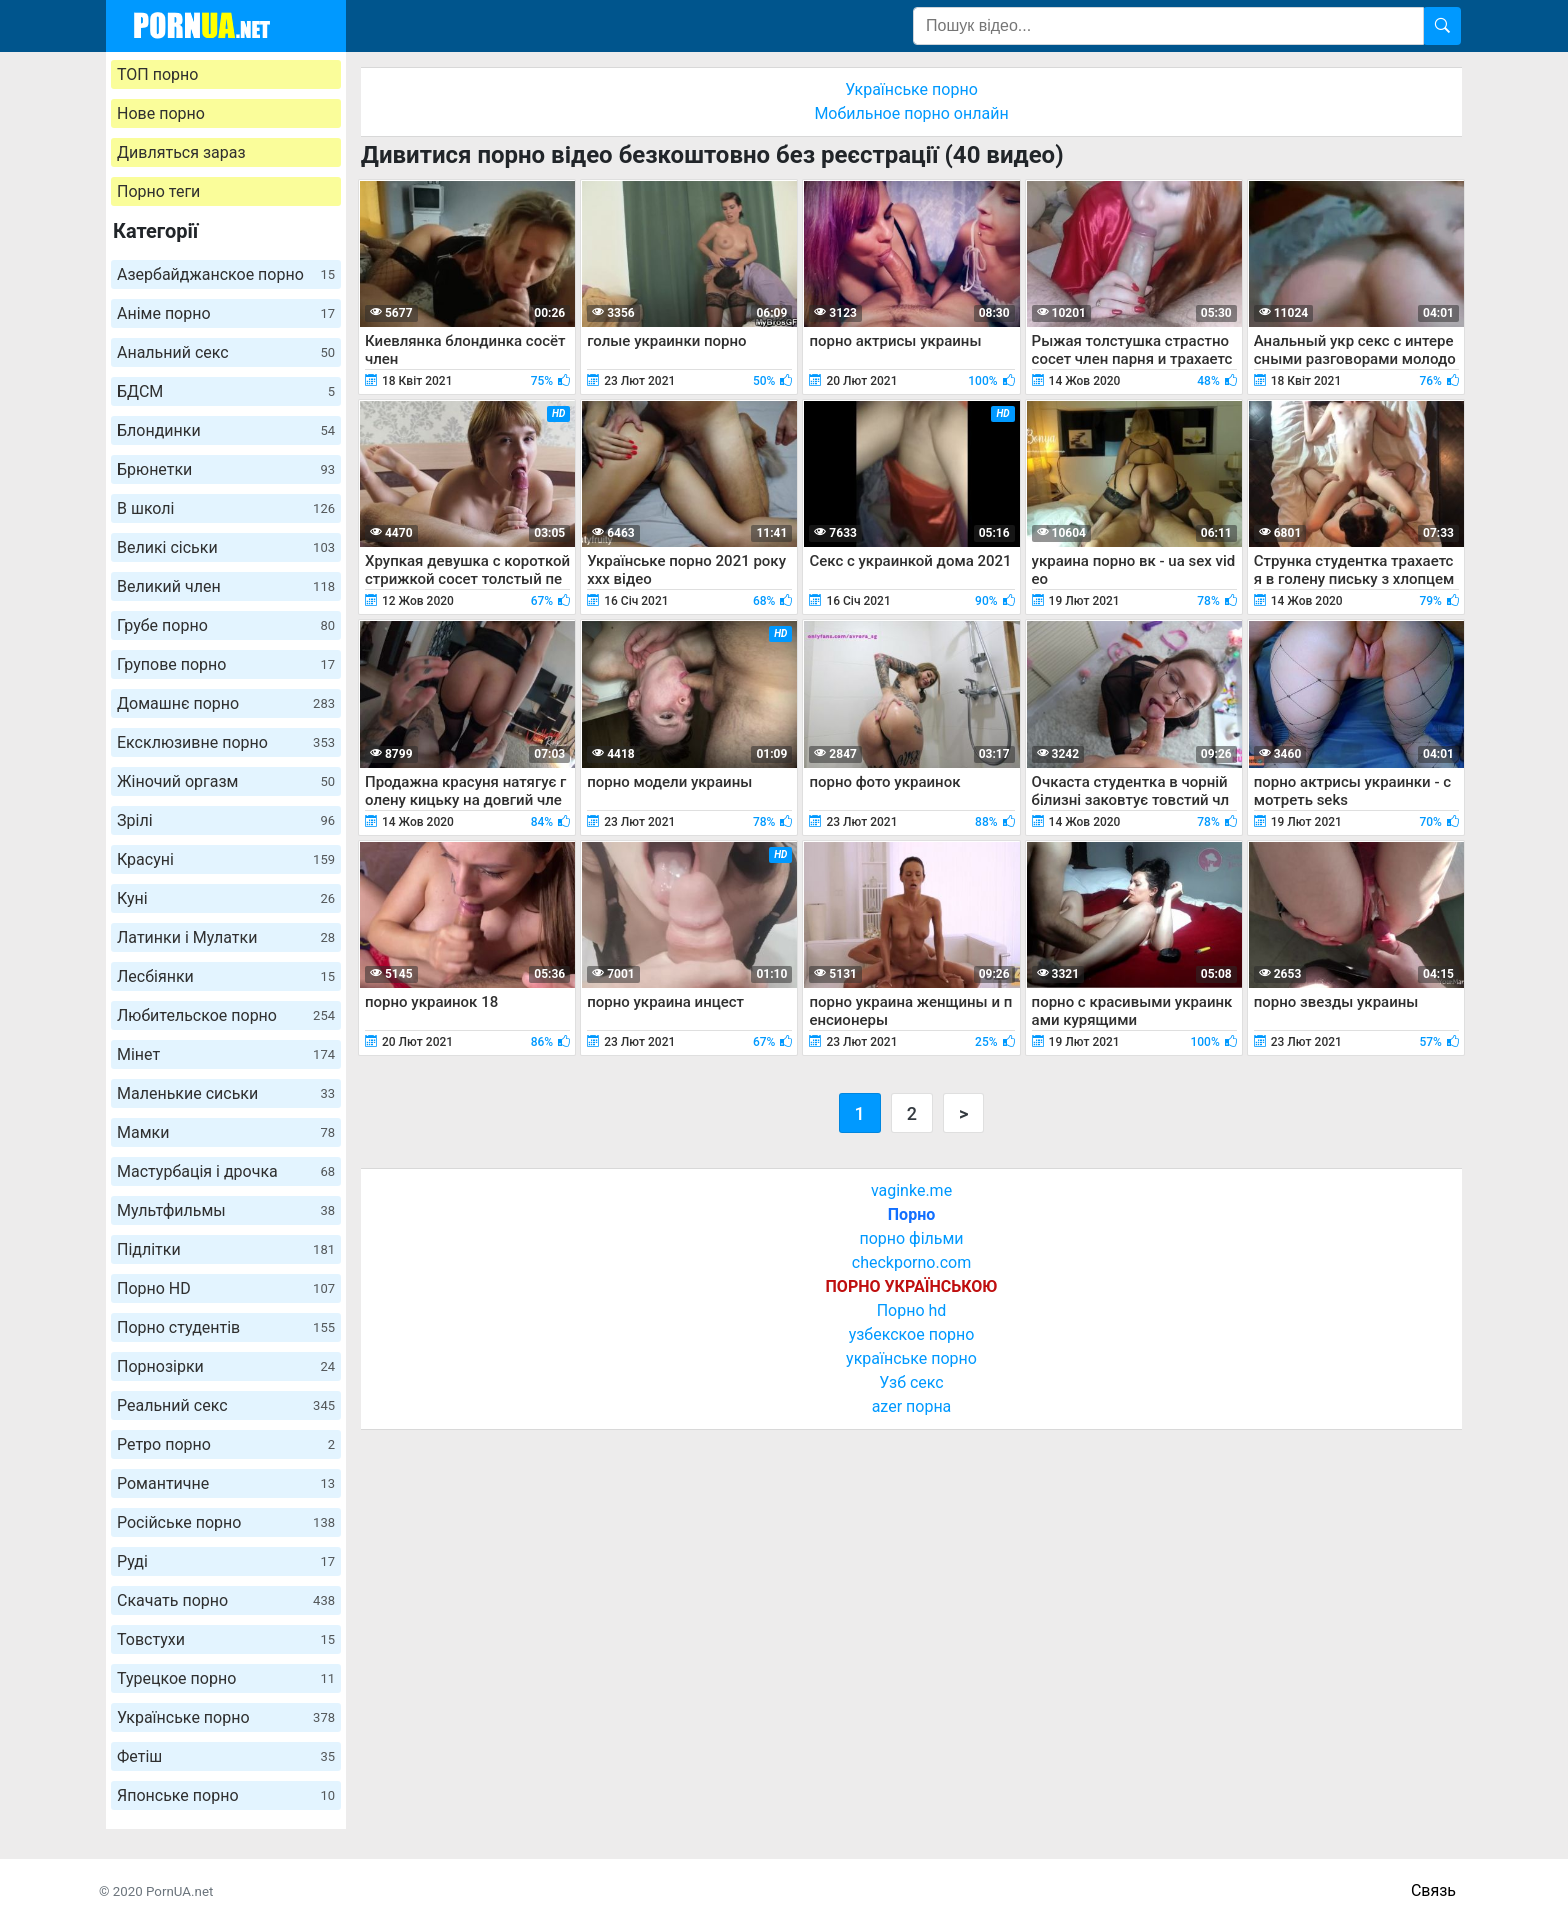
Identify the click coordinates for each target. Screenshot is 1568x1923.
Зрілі (226, 820)
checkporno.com (911, 1262)
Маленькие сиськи (226, 1093)
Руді (226, 1561)
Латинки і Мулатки (226, 937)
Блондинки (226, 430)
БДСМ (226, 391)
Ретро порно (226, 1444)
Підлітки (226, 1249)
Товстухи (226, 1639)
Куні (226, 898)
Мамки (226, 1132)
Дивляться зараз (181, 152)
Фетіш (226, 1756)
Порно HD (226, 1288)
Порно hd (912, 1310)
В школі (226, 508)
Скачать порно (226, 1600)
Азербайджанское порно (226, 274)
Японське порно (226, 1795)
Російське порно (226, 1522)
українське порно (911, 1358)
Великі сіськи (226, 547)
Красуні (226, 859)
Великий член (226, 586)
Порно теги (158, 191)
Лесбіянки (226, 976)
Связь (1433, 1890)
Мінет (226, 1054)
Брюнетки (226, 469)
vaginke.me (911, 1190)
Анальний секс (226, 352)
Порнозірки (226, 1366)
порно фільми (911, 1238)
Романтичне (226, 1483)
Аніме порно (226, 313)
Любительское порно (226, 1015)
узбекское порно (912, 1334)
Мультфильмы (226, 1210)
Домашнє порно (226, 703)
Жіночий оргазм (226, 781)
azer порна (912, 1406)
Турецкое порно (226, 1678)
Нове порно (161, 113)
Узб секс (911, 1382)
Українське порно (226, 1717)
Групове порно (226, 664)
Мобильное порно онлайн (911, 113)
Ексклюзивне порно (226, 742)
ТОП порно (157, 74)
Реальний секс (226, 1405)
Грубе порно (226, 625)
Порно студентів (226, 1327)
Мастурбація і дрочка (226, 1171)
